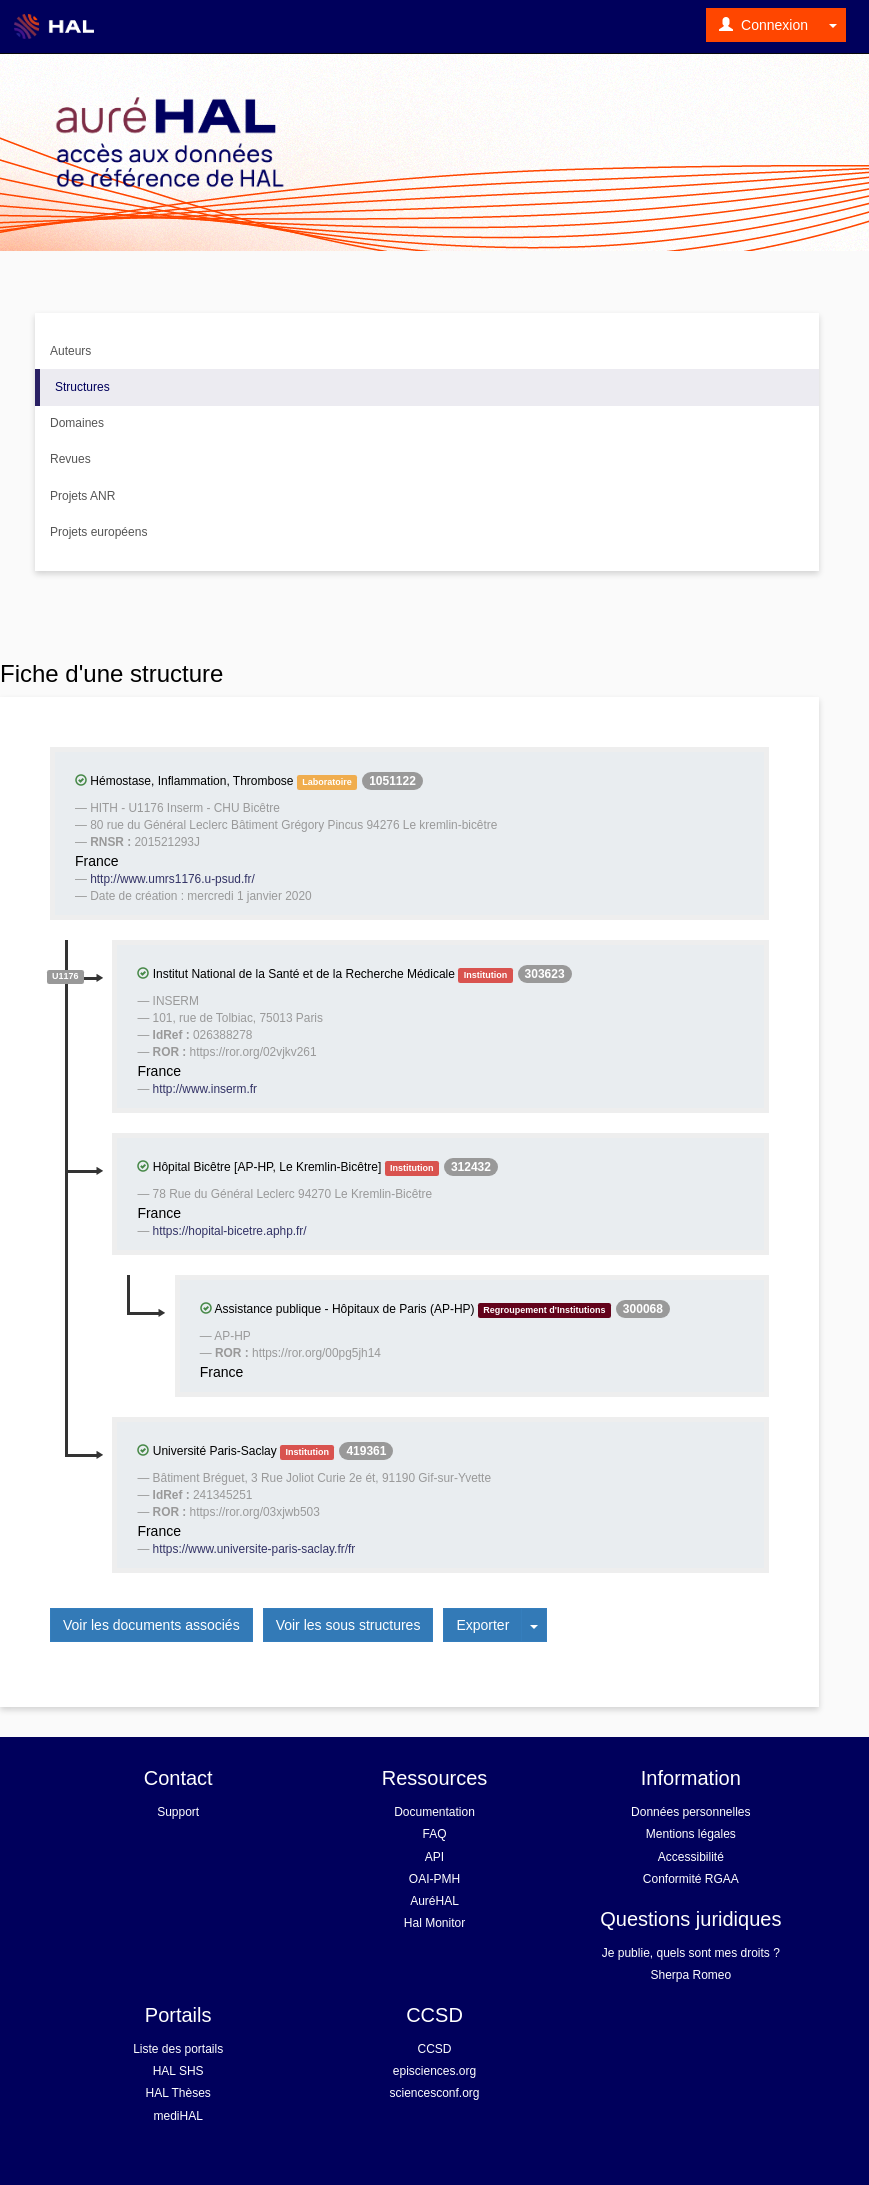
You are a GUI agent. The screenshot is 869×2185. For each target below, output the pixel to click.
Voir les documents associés (151, 1625)
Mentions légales (691, 1834)
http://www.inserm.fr (205, 1089)
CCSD (434, 2049)
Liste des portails (178, 2049)
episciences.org (434, 2071)
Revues (70, 459)
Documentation (434, 1812)
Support (178, 1812)
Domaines (77, 423)
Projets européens (98, 532)
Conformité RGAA (691, 1879)
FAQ (434, 1834)
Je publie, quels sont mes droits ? (691, 1953)
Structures (82, 387)
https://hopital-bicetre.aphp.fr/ (230, 1231)
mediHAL (177, 2116)
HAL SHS (178, 2071)
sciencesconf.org (434, 2093)
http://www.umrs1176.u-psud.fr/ (172, 879)
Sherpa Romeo (690, 1975)
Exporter (482, 1625)
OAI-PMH (434, 1879)
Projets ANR (82, 496)
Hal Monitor (434, 1923)
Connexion (763, 25)
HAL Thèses (177, 2093)
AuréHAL (434, 1901)
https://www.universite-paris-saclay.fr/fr (254, 1549)
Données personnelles (690, 1812)
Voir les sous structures (348, 1625)
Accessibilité (691, 1857)
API (434, 1857)
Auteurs (70, 351)
